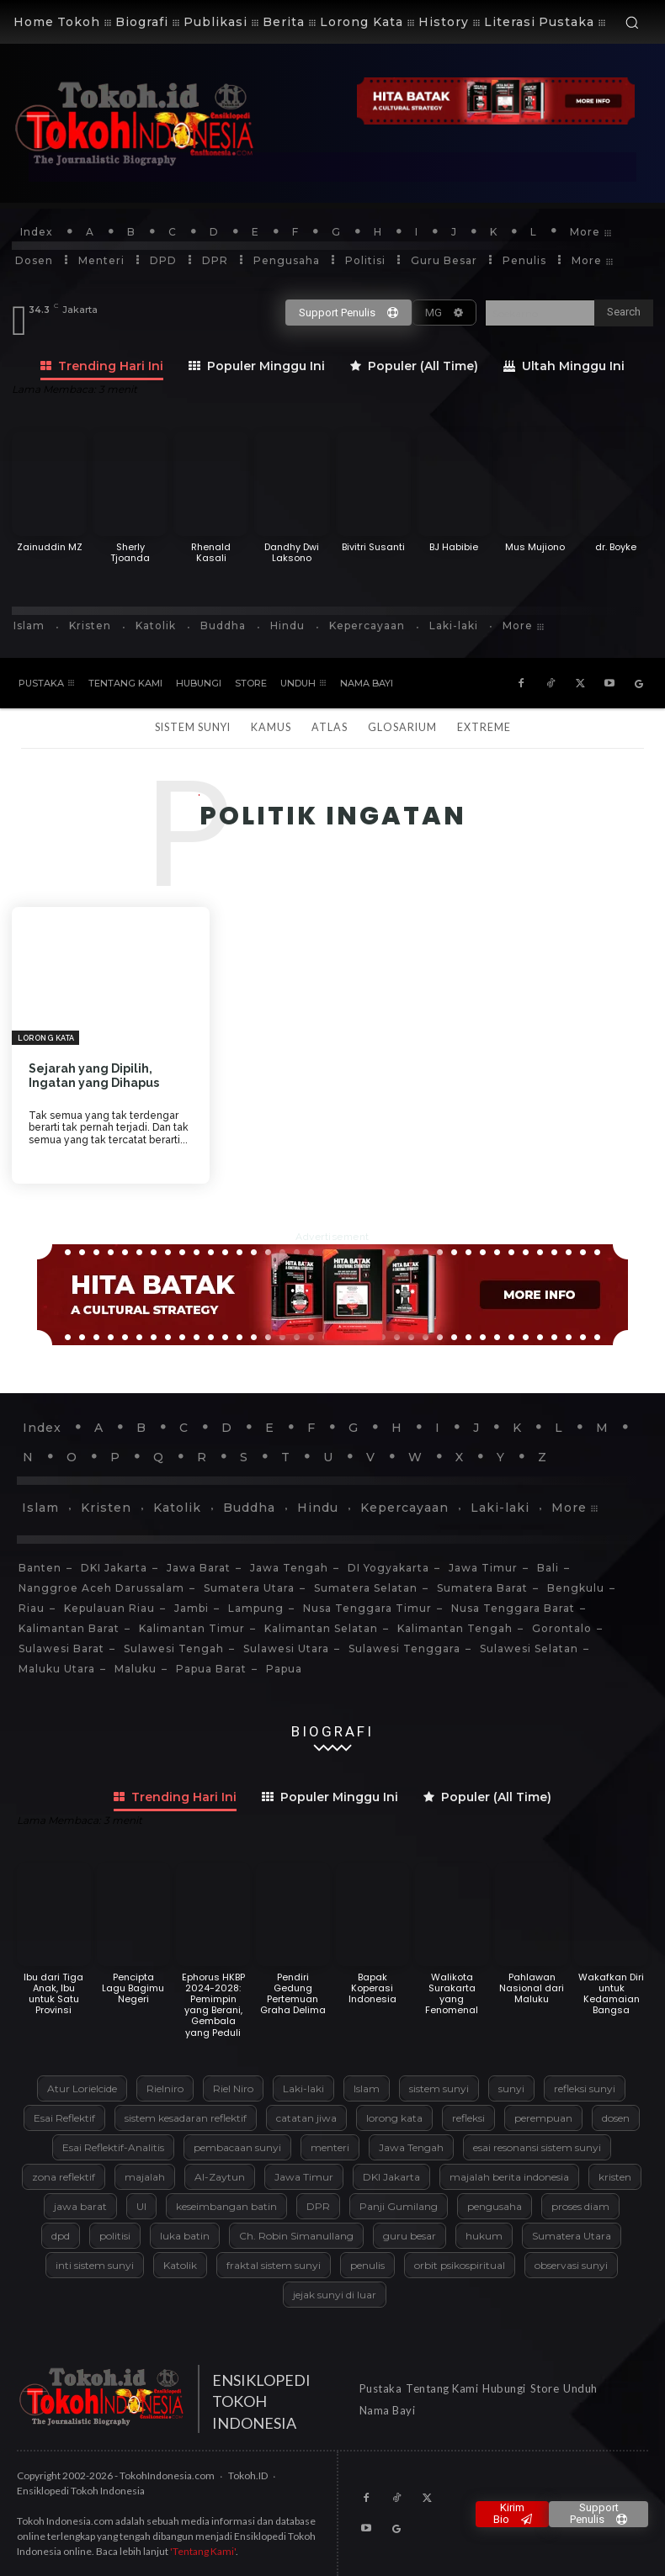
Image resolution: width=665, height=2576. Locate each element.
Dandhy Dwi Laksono (291, 552)
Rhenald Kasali (211, 552)
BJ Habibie (453, 547)
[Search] (623, 312)
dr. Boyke (615, 547)
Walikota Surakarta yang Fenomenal (451, 1993)
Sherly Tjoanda (130, 552)
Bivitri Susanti (373, 547)
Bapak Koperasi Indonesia (372, 1988)
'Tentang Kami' (203, 2551)
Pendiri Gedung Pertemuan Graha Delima (293, 1993)
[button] (631, 22)
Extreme (484, 727)
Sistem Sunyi (193, 727)
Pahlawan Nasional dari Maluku (531, 1988)
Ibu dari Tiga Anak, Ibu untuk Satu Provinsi (53, 1993)
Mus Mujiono (535, 547)
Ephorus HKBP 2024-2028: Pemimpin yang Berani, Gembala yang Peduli (213, 2004)
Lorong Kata (46, 1038)
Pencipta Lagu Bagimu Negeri (133, 1988)
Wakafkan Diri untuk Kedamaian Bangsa (611, 1993)
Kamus (271, 727)
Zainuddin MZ (49, 547)
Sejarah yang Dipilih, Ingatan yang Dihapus (94, 1075)
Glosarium (402, 727)
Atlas (329, 727)
